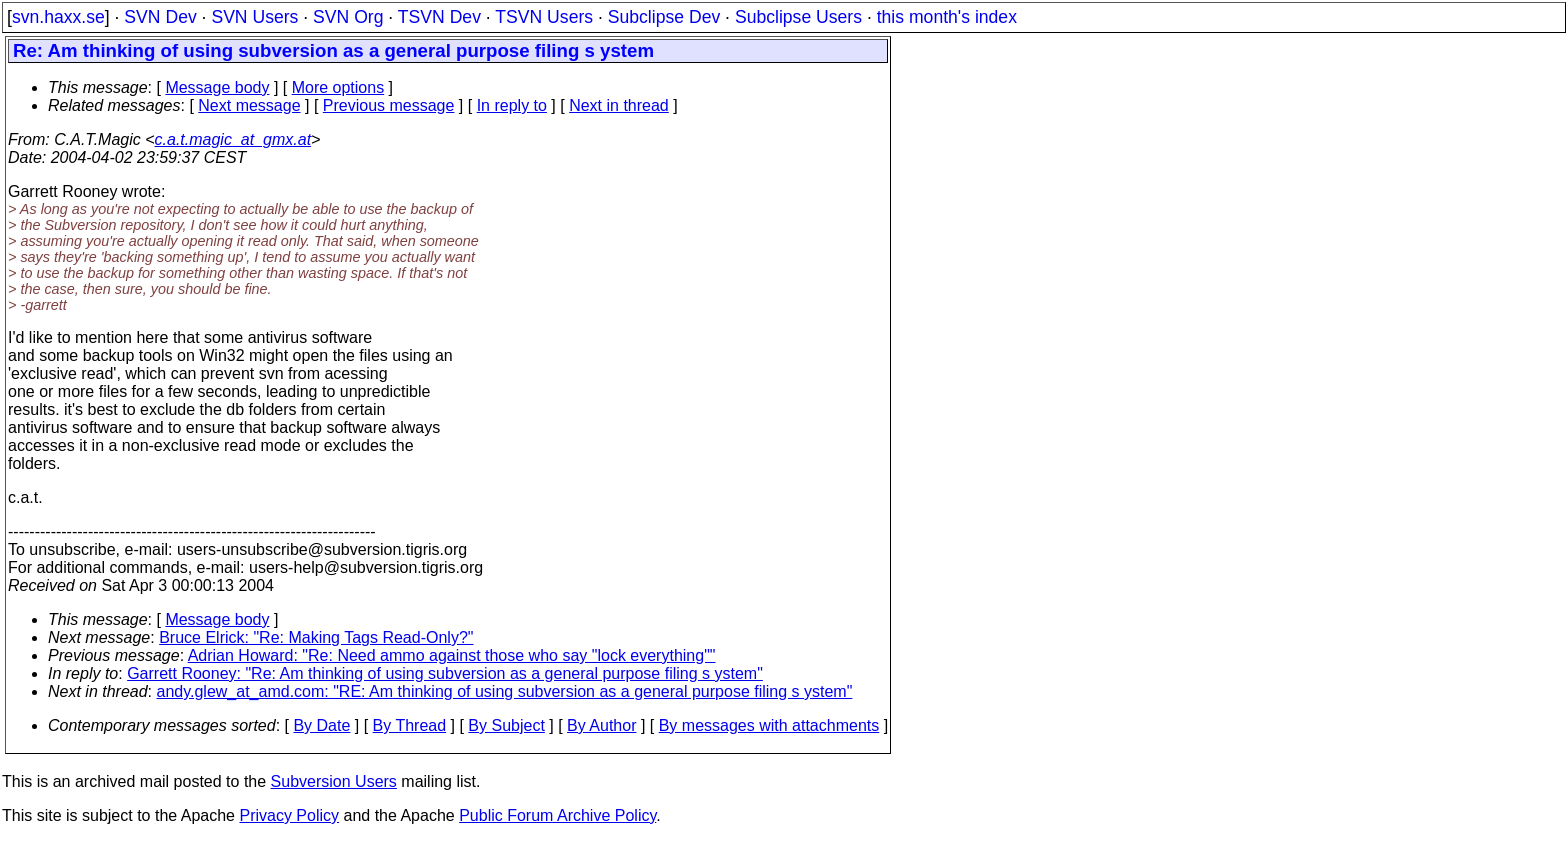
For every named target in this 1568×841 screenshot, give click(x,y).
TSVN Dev (439, 17)
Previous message (389, 105)
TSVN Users (544, 17)
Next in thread (619, 105)
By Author (601, 725)
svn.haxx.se (58, 17)
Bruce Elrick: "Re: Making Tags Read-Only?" (316, 637)
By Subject (506, 725)
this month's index (947, 17)
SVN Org (348, 17)
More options (338, 87)
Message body (217, 87)
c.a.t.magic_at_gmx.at (233, 139)
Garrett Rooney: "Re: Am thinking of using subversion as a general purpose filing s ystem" (445, 673)
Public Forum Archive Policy (557, 815)
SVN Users (254, 17)
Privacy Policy (289, 815)
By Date (321, 725)
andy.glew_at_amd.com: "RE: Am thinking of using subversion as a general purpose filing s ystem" (505, 691)
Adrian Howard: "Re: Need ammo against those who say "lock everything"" (452, 655)
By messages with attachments (769, 725)
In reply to (512, 105)
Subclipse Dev (664, 17)
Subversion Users (334, 781)
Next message (249, 105)
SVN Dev (160, 17)
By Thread (410, 725)
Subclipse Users (798, 17)
